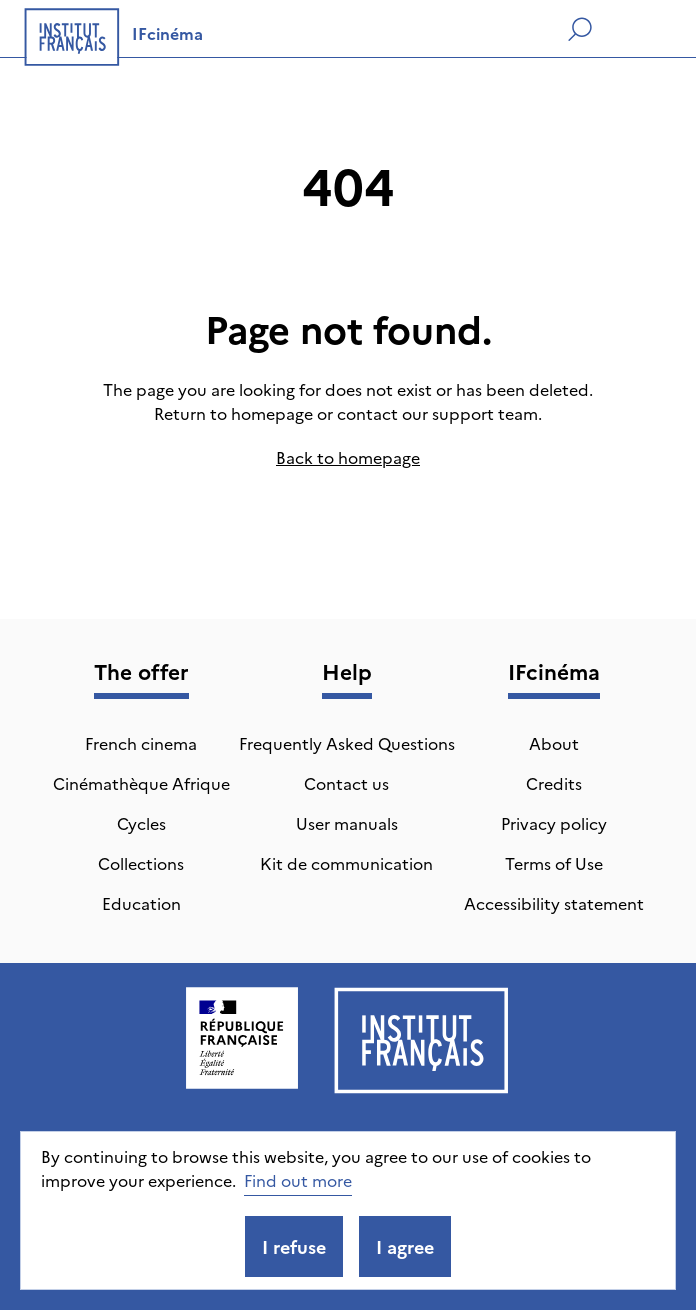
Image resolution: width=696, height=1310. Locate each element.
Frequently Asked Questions (347, 743)
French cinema (141, 743)
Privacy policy (554, 823)
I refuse (294, 1246)
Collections (141, 863)
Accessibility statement (554, 903)
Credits (554, 783)
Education (141, 903)
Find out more (298, 1180)
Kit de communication (346, 863)
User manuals (347, 823)
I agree (405, 1246)
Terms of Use (554, 863)
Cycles (141, 823)
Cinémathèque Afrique (141, 783)
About (554, 743)
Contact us (346, 783)
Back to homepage (348, 457)
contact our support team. (439, 413)
